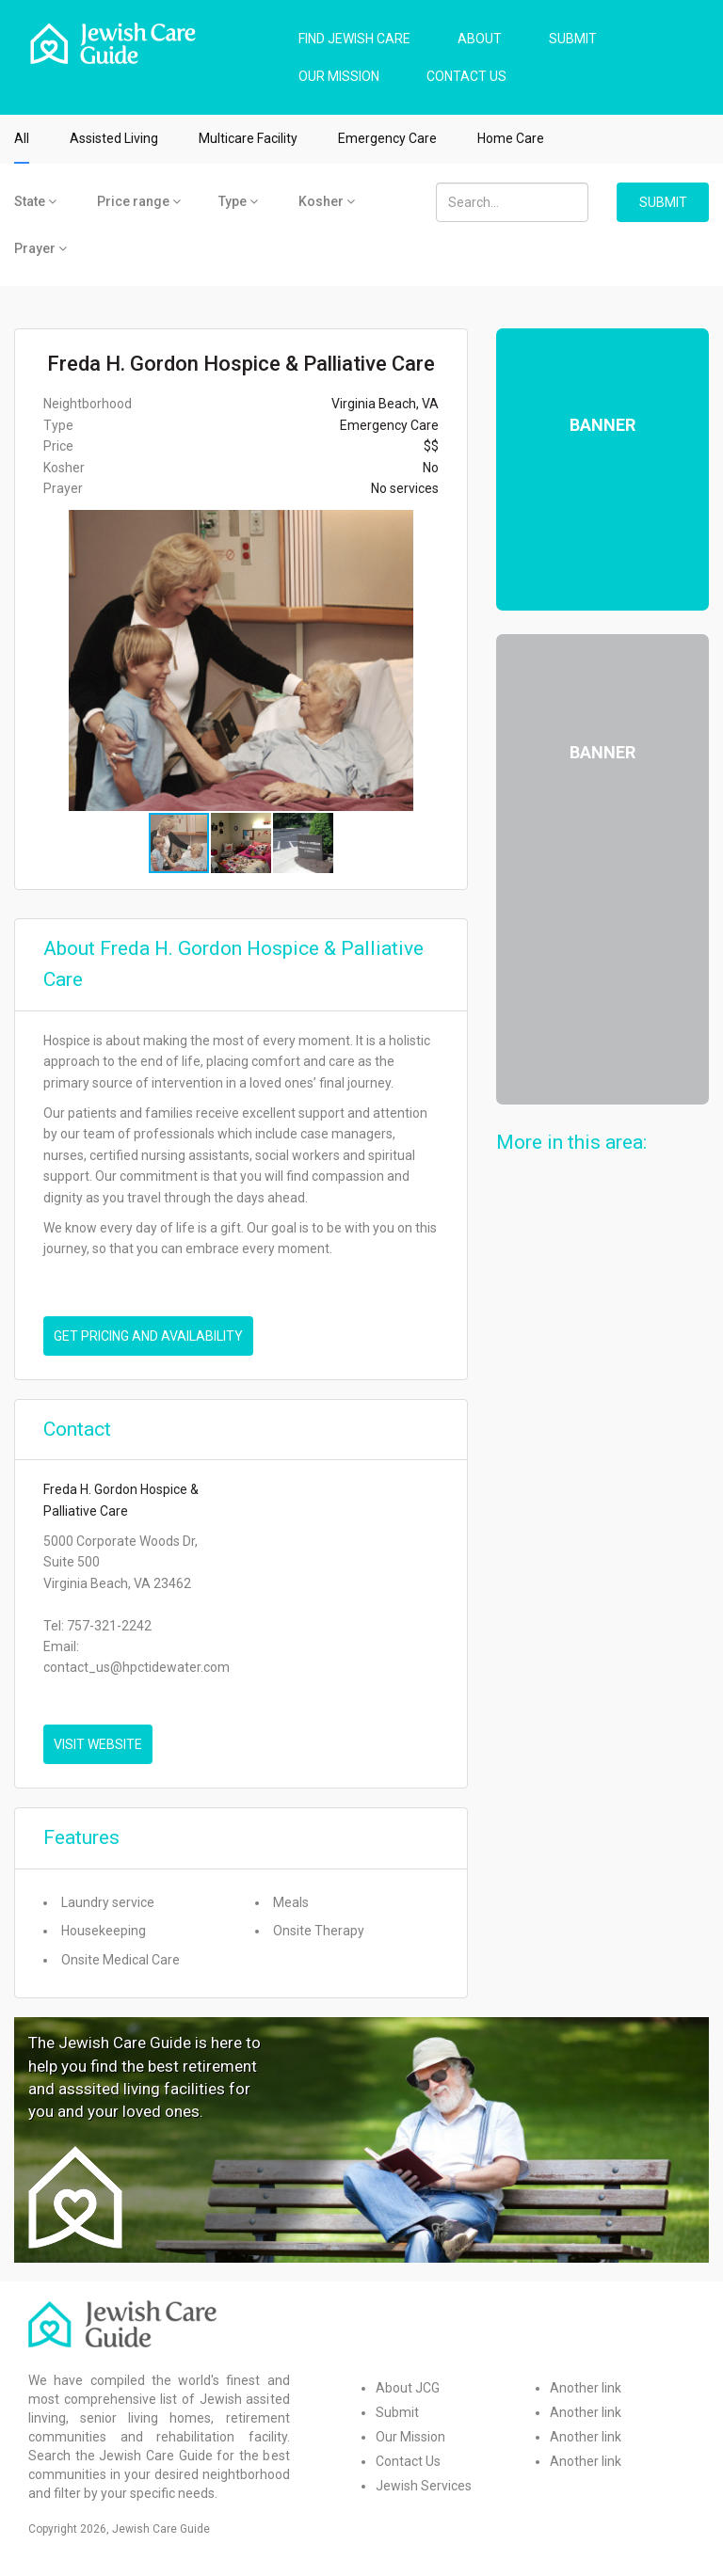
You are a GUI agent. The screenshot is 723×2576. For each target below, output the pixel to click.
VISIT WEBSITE (98, 1744)
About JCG (408, 2387)
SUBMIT (573, 38)
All (21, 138)
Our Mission (410, 2436)
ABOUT (480, 38)
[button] (450, 660)
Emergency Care (387, 138)
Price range (139, 201)
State (35, 201)
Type (238, 201)
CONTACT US (466, 76)
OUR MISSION (338, 76)
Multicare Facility (248, 138)
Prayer (40, 248)
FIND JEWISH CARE (354, 38)
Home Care (510, 138)
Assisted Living (114, 138)
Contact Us (408, 2461)
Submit (397, 2412)
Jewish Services (424, 2485)
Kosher (326, 201)
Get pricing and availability (148, 1336)
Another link (585, 2387)
